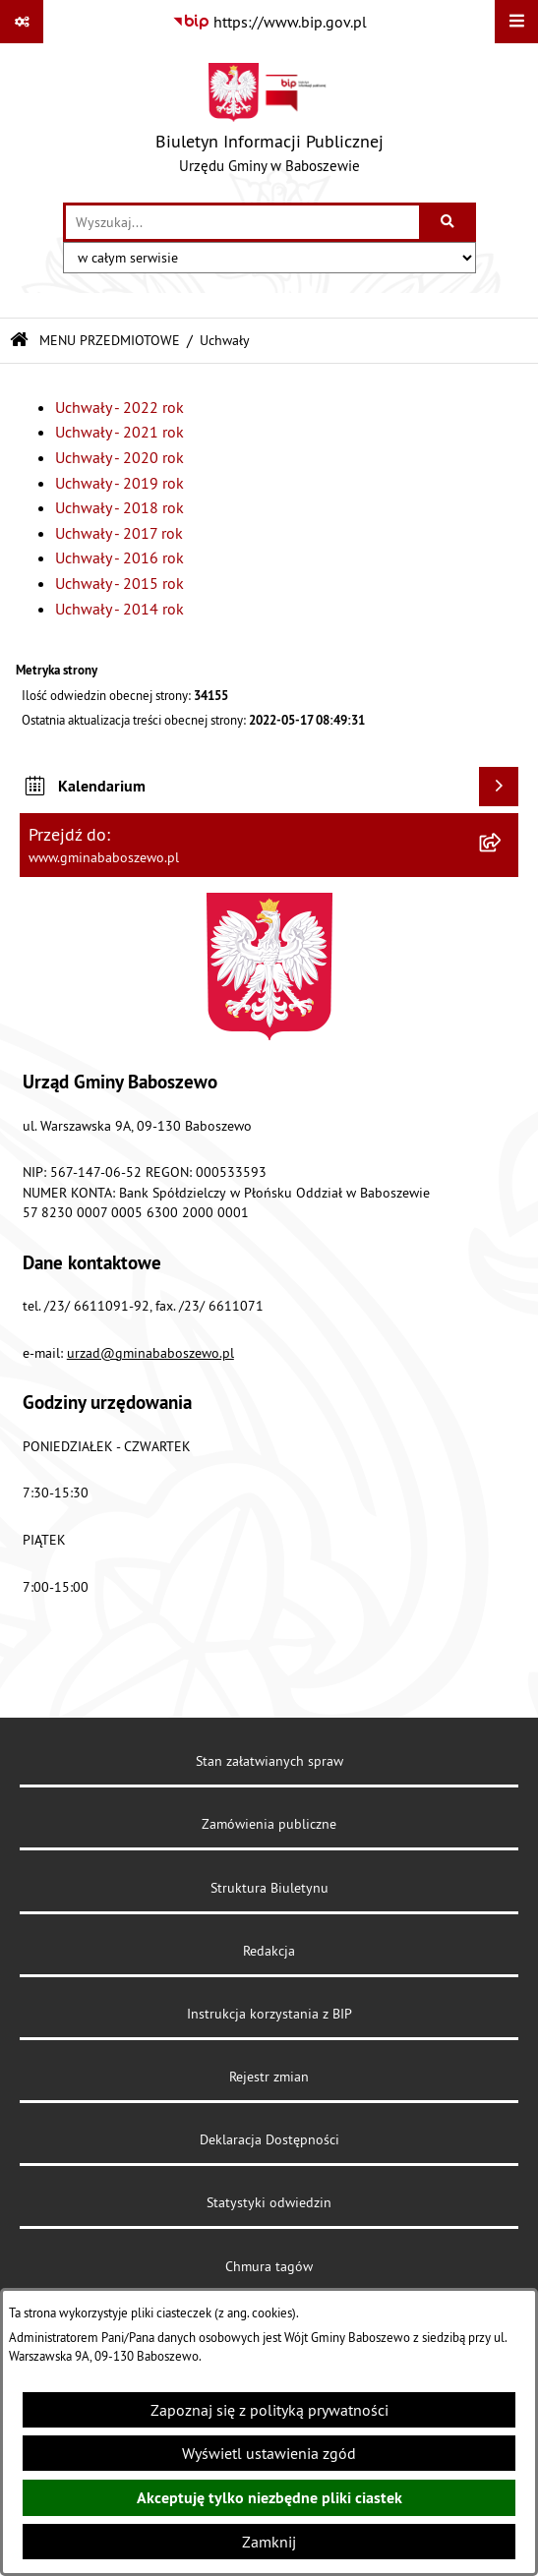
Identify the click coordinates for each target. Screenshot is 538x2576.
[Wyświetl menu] (516, 21)
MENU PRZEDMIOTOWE (109, 340)
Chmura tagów (269, 2266)
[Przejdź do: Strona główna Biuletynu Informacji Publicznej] (19, 340)
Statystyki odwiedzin (269, 2202)
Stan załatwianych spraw (269, 1761)
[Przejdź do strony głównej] (269, 123)
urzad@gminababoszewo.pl (150, 1353)
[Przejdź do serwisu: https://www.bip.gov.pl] (269, 21)
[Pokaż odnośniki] (21, 21)
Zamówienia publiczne (269, 1824)
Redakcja (269, 1951)
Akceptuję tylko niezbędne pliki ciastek (269, 2498)
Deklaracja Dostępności (269, 2139)
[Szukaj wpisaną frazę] (449, 222)
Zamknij (269, 2541)
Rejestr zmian (269, 2076)
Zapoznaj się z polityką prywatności (269, 2410)
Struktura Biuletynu (269, 1888)
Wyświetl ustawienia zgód (269, 2453)
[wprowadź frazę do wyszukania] (242, 222)
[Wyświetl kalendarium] (498, 786)
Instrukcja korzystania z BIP (269, 2013)
